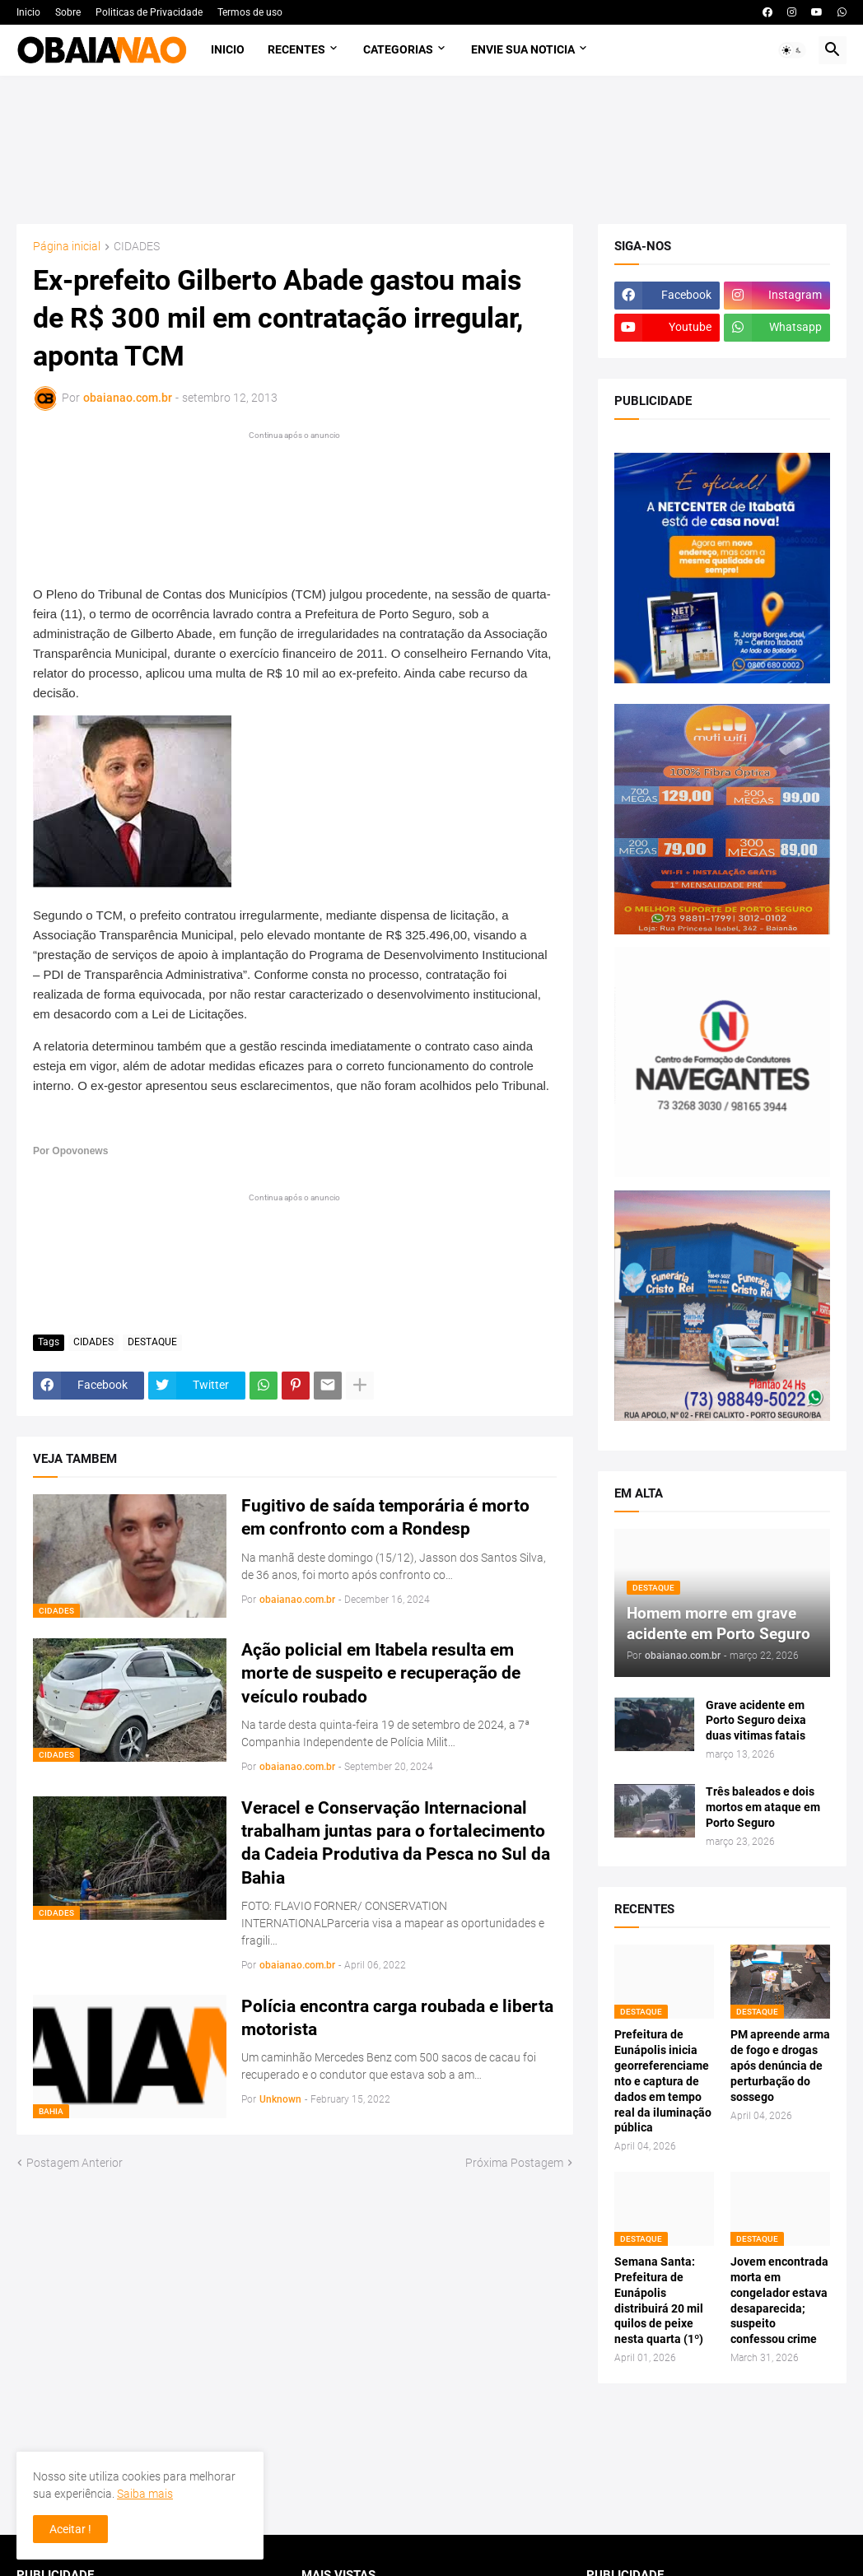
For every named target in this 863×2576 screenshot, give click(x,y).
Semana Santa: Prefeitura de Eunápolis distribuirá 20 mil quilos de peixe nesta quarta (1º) (658, 2300)
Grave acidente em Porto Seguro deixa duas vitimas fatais (756, 1720)
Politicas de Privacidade (149, 12)
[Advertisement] (432, 149)
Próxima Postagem (514, 2162)
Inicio (28, 12)
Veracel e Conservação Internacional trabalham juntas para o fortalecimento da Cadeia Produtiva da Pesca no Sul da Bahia (395, 1843)
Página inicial (66, 246)
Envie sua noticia (523, 49)
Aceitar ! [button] (70, 2529)
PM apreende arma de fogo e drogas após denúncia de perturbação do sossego (780, 2065)
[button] (792, 50)
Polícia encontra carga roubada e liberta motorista (397, 2017)
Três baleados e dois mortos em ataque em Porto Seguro (763, 1807)
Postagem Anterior (74, 2162)
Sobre (68, 12)
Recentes (296, 49)
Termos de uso (249, 12)
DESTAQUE (152, 1342)
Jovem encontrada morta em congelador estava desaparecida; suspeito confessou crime (779, 2300)
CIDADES (137, 246)
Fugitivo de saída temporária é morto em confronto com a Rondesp (385, 1517)
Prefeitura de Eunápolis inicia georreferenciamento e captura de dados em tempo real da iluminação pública (662, 2081)
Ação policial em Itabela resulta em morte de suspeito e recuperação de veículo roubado (380, 1673)
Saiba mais (145, 2493)
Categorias (398, 49)
